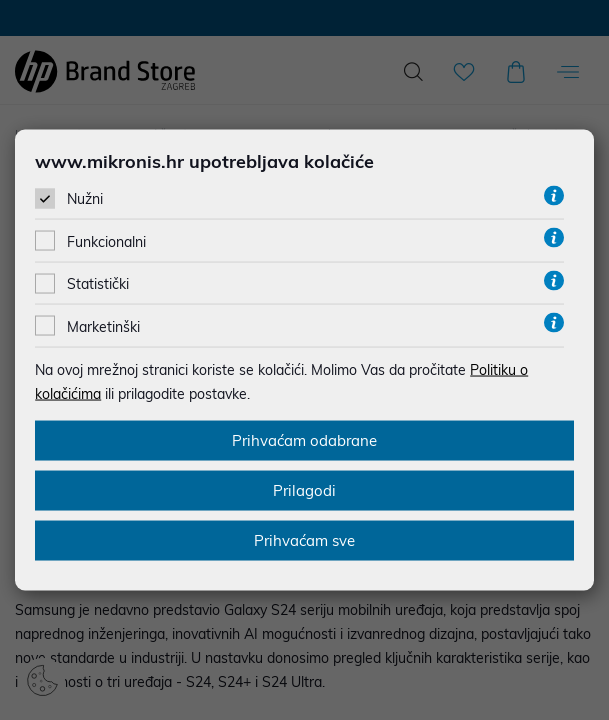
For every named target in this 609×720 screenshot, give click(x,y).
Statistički (98, 284)
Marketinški (103, 326)
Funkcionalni (106, 242)
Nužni (85, 199)
